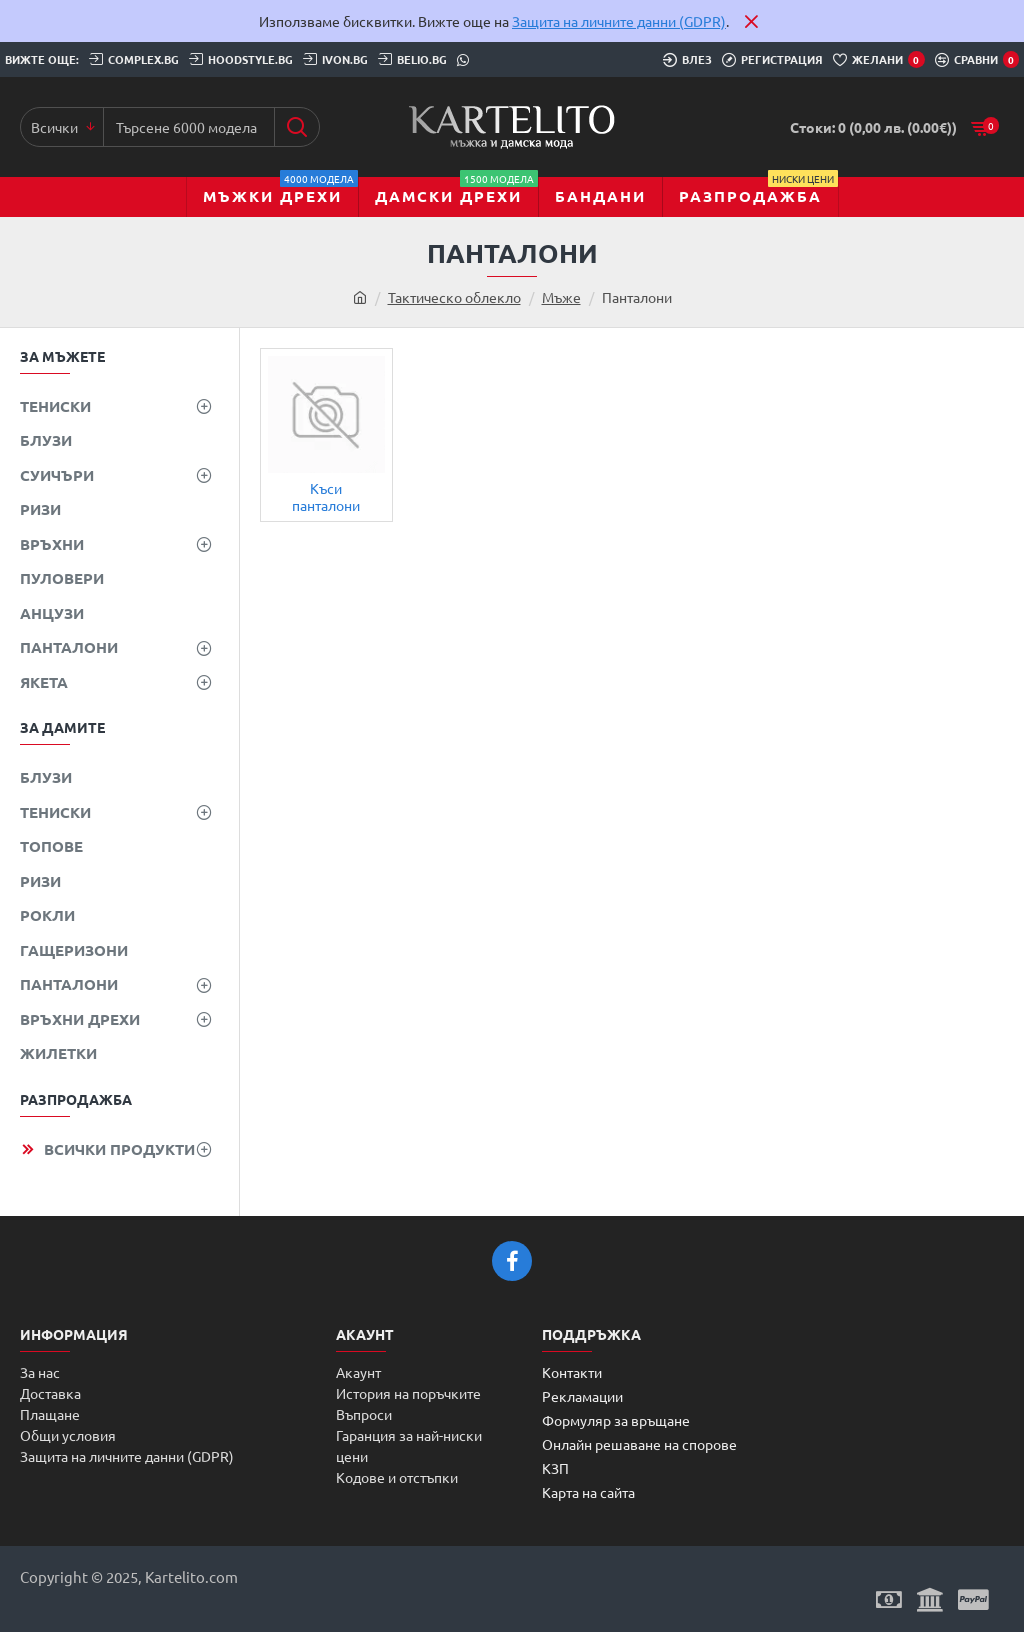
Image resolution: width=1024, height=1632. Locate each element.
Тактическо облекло (454, 297)
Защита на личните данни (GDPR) (619, 21)
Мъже (561, 297)
